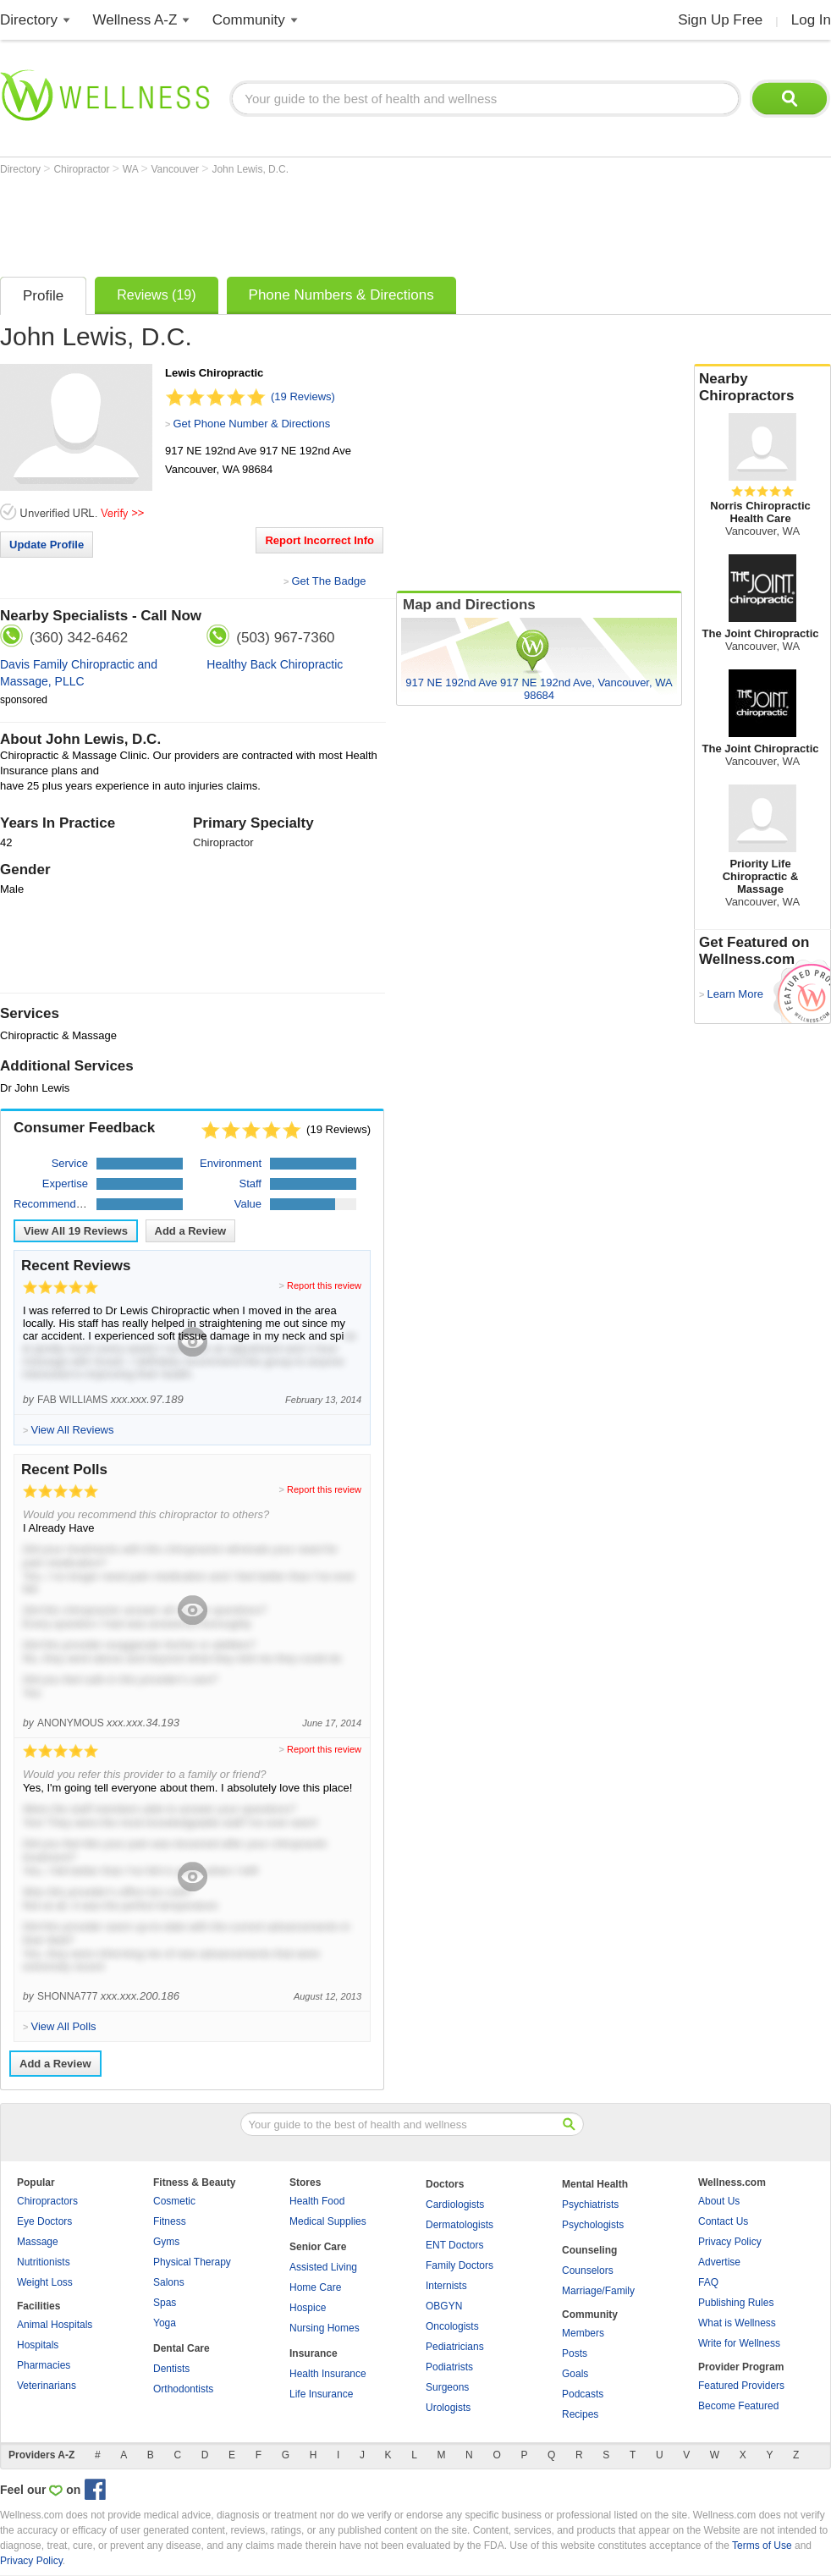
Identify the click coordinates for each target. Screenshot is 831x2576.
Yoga (164, 2323)
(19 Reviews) (303, 396)
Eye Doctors (44, 2221)
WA (132, 169)
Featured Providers (741, 2386)
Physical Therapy (192, 2262)
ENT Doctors (454, 2245)
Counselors (588, 2270)
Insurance (313, 2353)
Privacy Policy (730, 2242)
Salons (168, 2282)
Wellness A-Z (135, 20)
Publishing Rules (735, 2303)
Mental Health (595, 2184)
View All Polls (63, 2026)
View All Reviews (76, 1231)
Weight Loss (45, 2282)
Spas (164, 2303)
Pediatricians (455, 2347)
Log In (811, 20)
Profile (43, 296)
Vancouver (176, 169)
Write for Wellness (739, 2343)
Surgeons (447, 2387)
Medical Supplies (327, 2221)
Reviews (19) (156, 295)
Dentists (171, 2369)
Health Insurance (327, 2374)
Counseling (589, 2250)
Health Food (316, 2201)
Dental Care (181, 2348)
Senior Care (317, 2247)
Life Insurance (321, 2394)
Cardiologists (455, 2204)
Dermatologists (459, 2225)
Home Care (315, 2287)
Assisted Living (323, 2267)
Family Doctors (459, 2265)
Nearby (762, 388)
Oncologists (452, 2326)
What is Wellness (737, 2323)
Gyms (166, 2242)
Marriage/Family (598, 2291)
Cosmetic (174, 2201)
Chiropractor (82, 169)
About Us (719, 2201)
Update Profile (46, 544)
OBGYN (444, 2306)
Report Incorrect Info (319, 540)
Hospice (307, 2308)
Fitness (169, 2221)
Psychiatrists (590, 2204)
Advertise (719, 2262)
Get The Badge (328, 581)
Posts (574, 2353)
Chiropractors (47, 2201)
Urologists (448, 2408)
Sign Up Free (720, 20)
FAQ (708, 2282)
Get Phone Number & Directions (251, 423)
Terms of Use (762, 2545)
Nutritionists (43, 2262)
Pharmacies (43, 2365)
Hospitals (37, 2345)
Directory (29, 20)
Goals (575, 2374)
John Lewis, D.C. (250, 169)
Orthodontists (183, 2389)
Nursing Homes (324, 2328)
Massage (37, 2242)
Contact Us (723, 2221)
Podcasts (582, 2394)
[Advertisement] (308, 222)
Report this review (324, 1285)
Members (583, 2333)
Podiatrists (449, 2367)
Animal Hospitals (54, 2325)
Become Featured (738, 2406)
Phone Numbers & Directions (341, 295)
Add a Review (191, 1231)
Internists (446, 2286)
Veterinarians (46, 2386)
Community (248, 20)
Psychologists (593, 2225)
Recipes (580, 2414)
